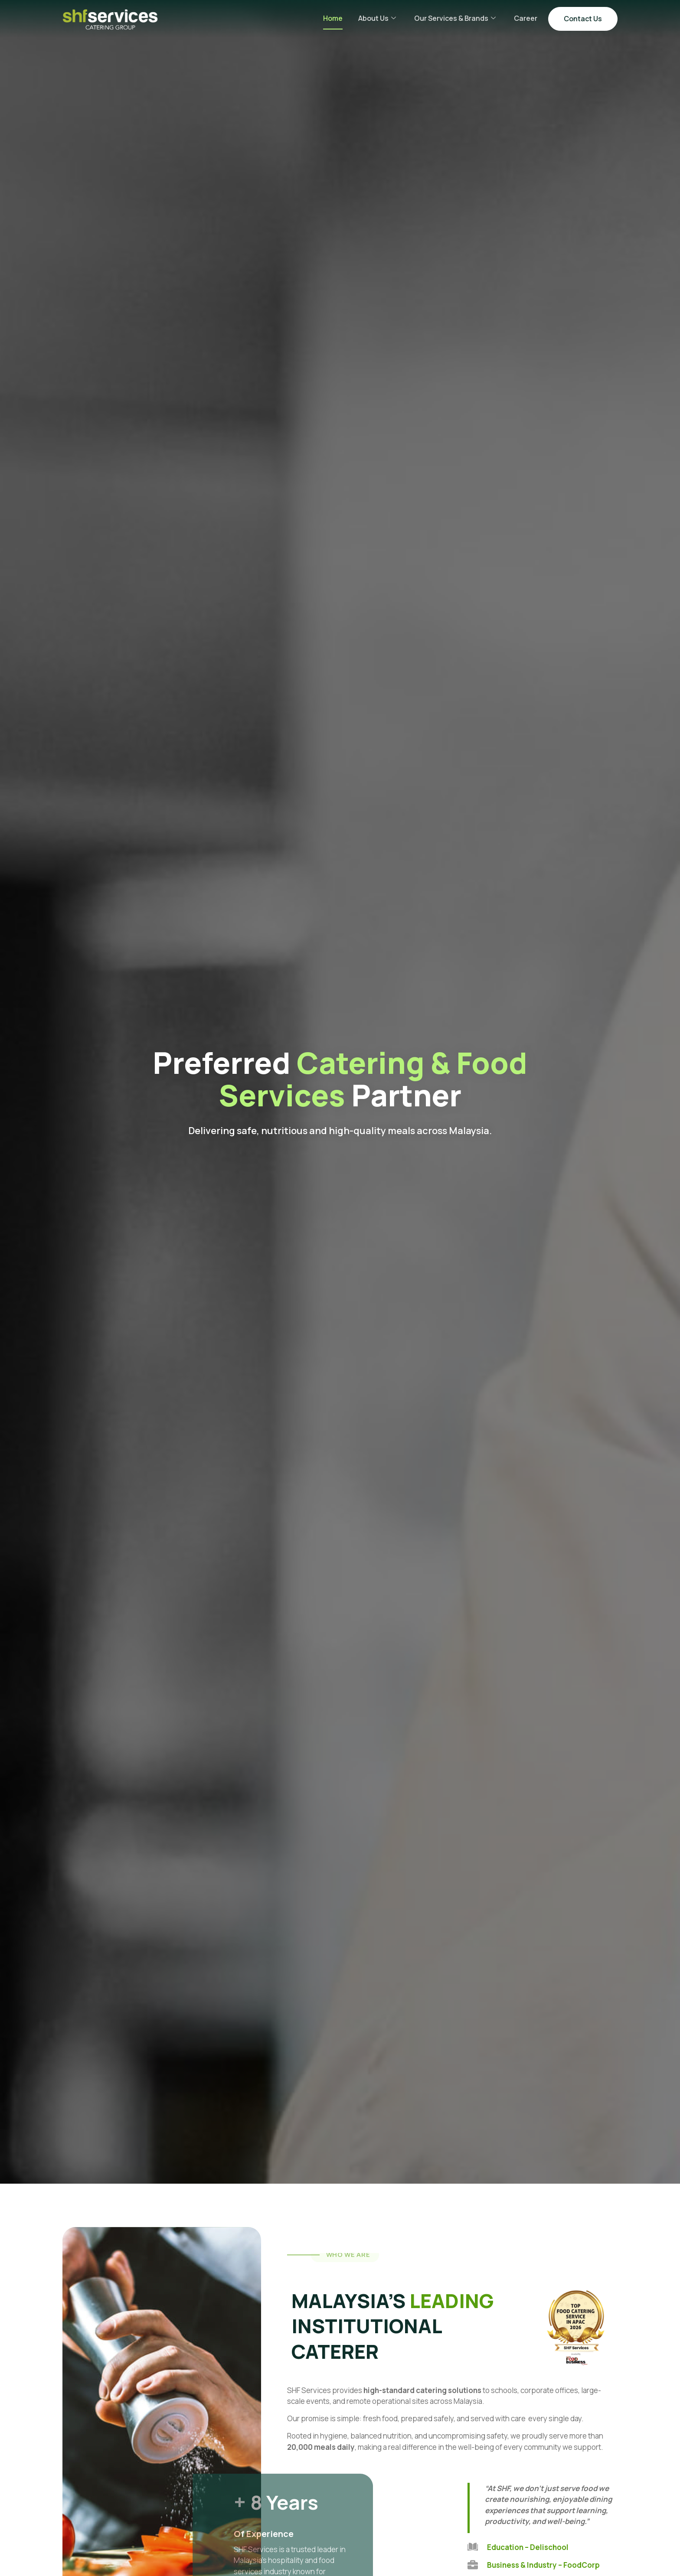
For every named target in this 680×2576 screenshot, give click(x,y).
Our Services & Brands (455, 18)
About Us (377, 18)
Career (525, 18)
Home (333, 18)
